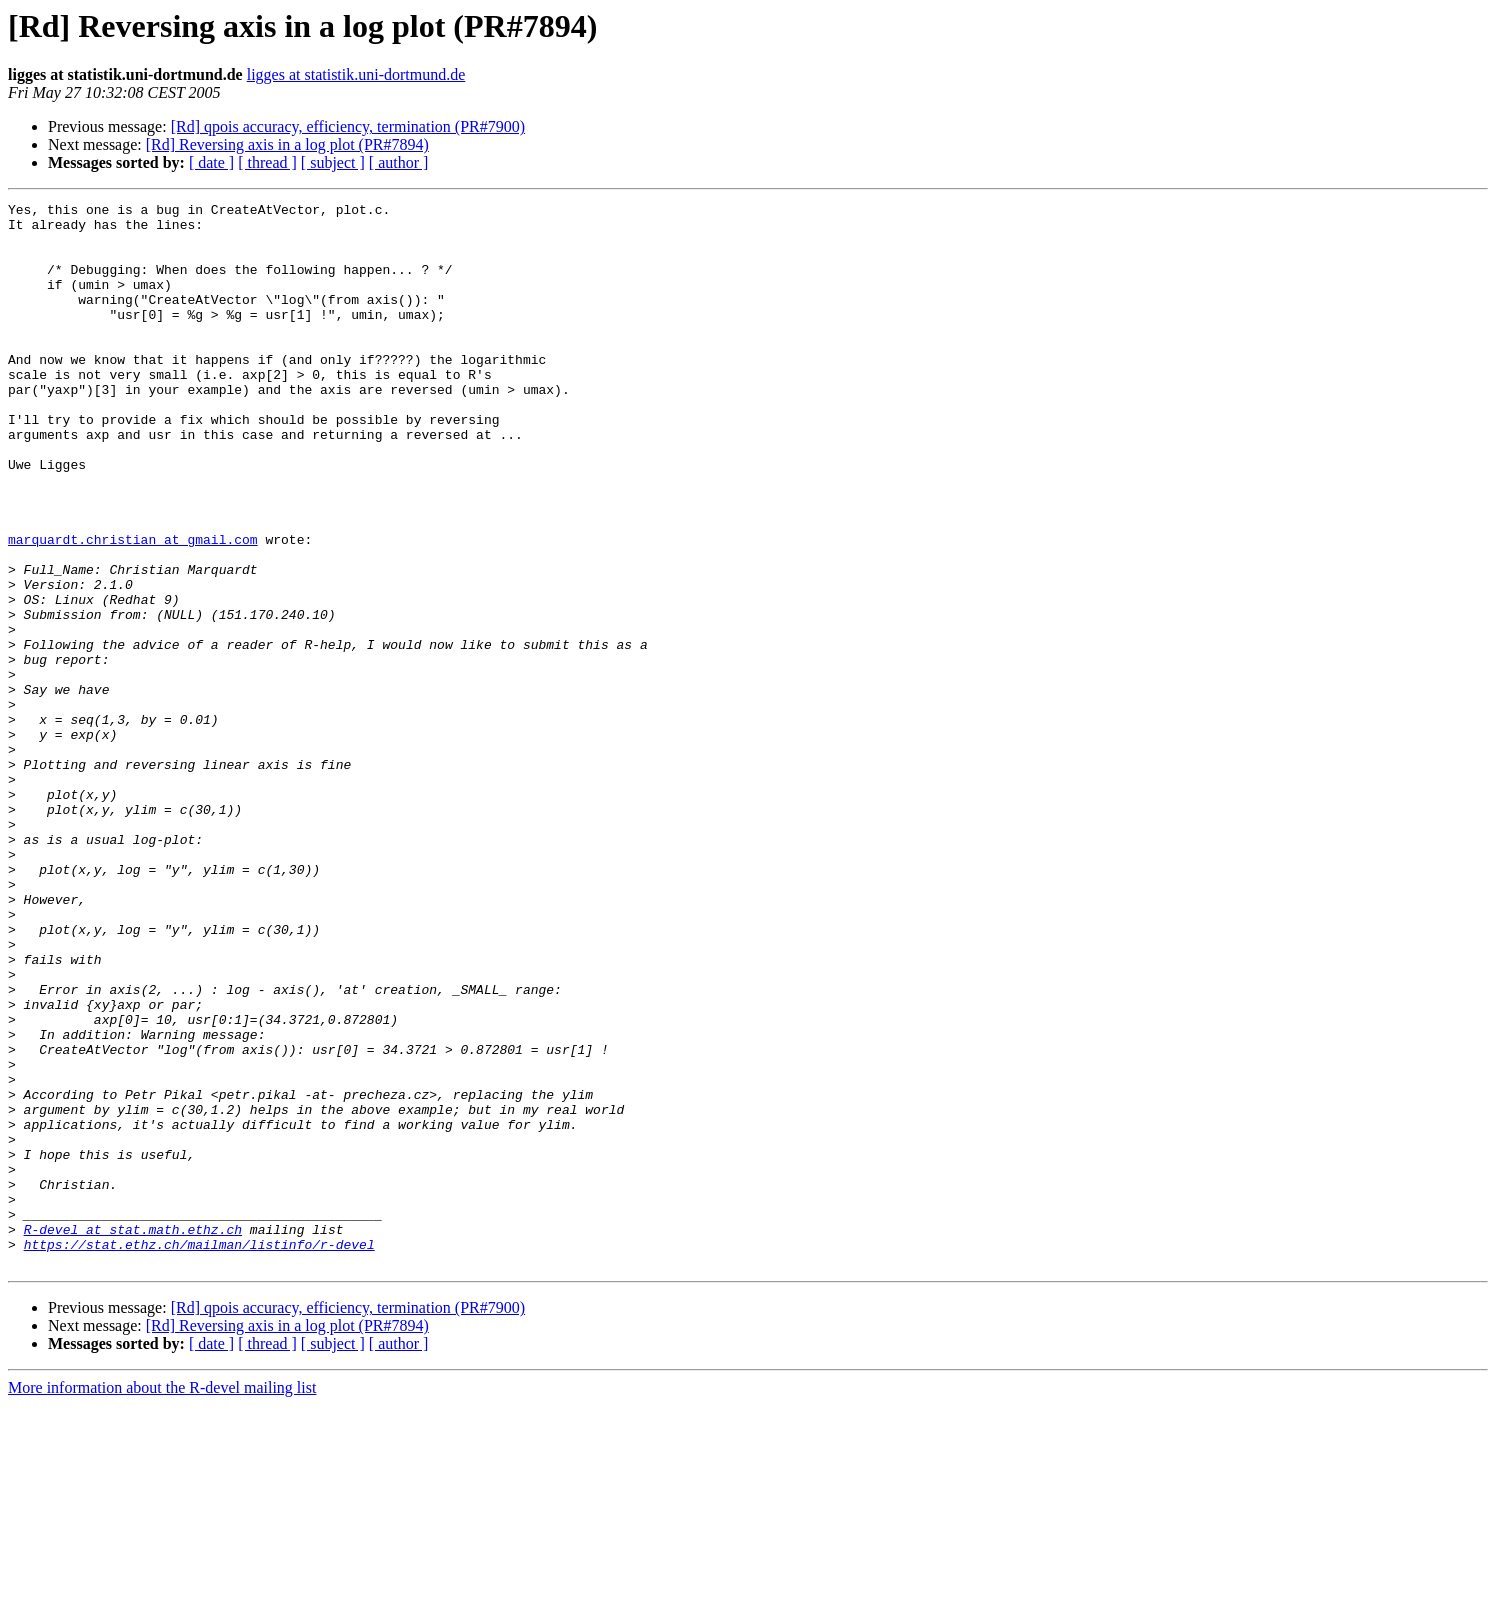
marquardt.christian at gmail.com (133, 608)
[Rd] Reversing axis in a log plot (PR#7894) (287, 144)
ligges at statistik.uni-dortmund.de (356, 74)
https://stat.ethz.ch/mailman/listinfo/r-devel (199, 1454)
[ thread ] (267, 162)
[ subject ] (333, 162)
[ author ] (399, 162)
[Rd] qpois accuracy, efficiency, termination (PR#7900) (348, 126)
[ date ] (211, 162)
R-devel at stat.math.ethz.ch (133, 1436)
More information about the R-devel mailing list (162, 1600)
